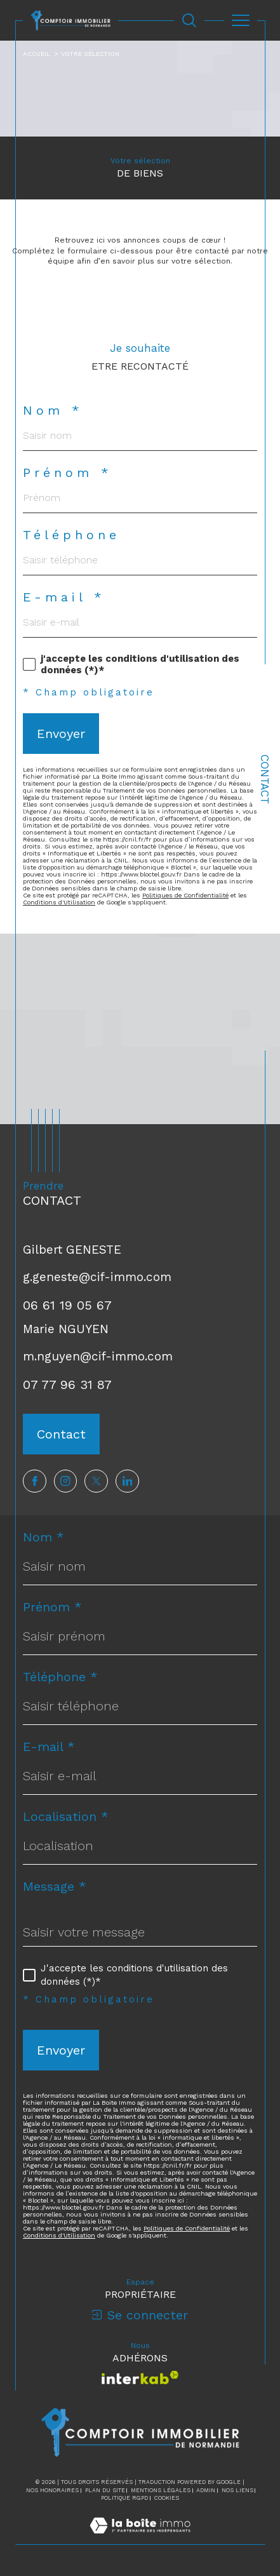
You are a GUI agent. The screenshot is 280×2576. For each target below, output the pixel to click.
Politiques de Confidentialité (185, 895)
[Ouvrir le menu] (240, 20)
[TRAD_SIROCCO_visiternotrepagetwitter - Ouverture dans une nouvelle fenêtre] (96, 1481)
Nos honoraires (52, 2490)
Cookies (166, 2498)
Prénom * (67, 472)
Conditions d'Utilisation (59, 902)
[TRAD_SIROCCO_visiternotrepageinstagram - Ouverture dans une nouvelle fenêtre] (65, 1481)
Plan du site (105, 2490)
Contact (264, 779)
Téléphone (71, 534)
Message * (54, 1886)
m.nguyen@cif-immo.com (98, 1356)
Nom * (53, 410)
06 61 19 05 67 (67, 1305)
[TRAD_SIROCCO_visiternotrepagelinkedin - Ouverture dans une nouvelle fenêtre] (127, 1481)
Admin (205, 2490)
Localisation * (66, 1816)
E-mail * (64, 597)
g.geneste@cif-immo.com (97, 1277)
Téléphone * (60, 1676)
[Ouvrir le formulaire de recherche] (189, 20)
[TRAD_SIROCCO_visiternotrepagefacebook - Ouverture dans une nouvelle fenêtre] (34, 1481)
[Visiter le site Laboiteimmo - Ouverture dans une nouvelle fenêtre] (140, 2538)
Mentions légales (160, 2490)
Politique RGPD (124, 2498)
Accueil (36, 53)
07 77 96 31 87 (67, 1384)
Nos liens (237, 2490)
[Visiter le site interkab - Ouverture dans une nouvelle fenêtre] (140, 2377)
